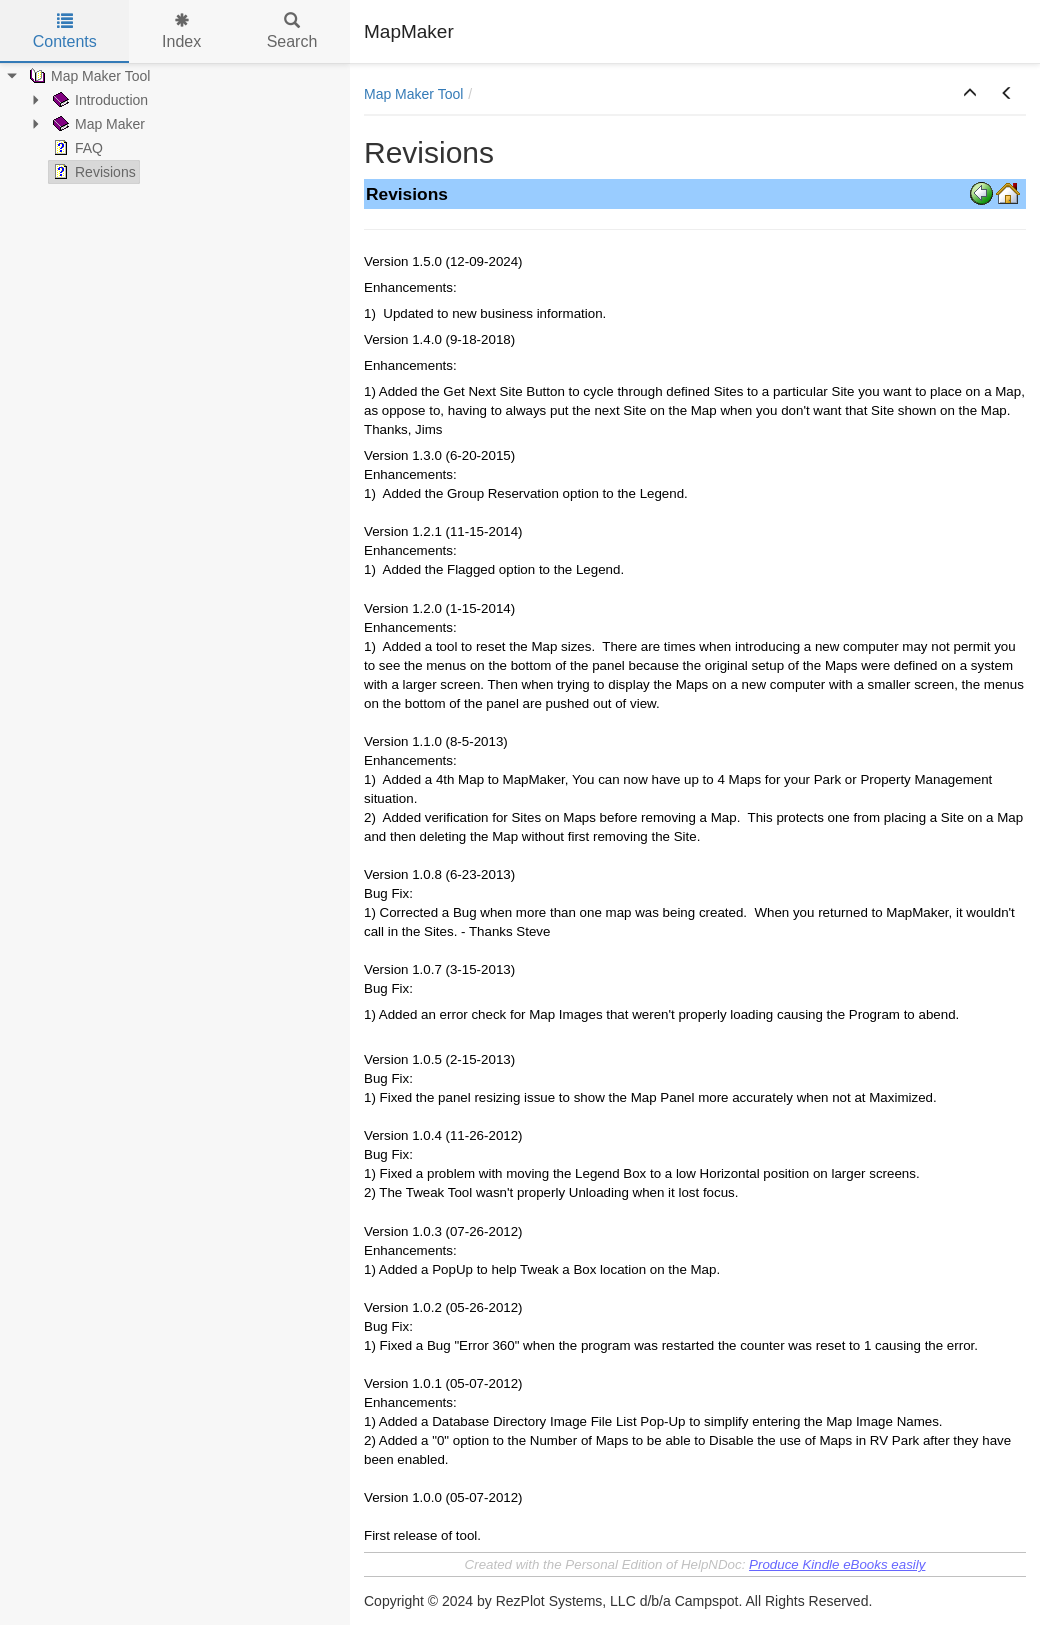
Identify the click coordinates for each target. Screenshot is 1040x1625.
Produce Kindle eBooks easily (837, 1564)
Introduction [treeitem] (98, 100)
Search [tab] (292, 31)
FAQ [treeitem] (76, 148)
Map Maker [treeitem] (97, 124)
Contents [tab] (65, 31)
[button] (970, 94)
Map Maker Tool (413, 94)
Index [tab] (181, 31)
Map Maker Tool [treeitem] (87, 76)
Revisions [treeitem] (92, 172)
